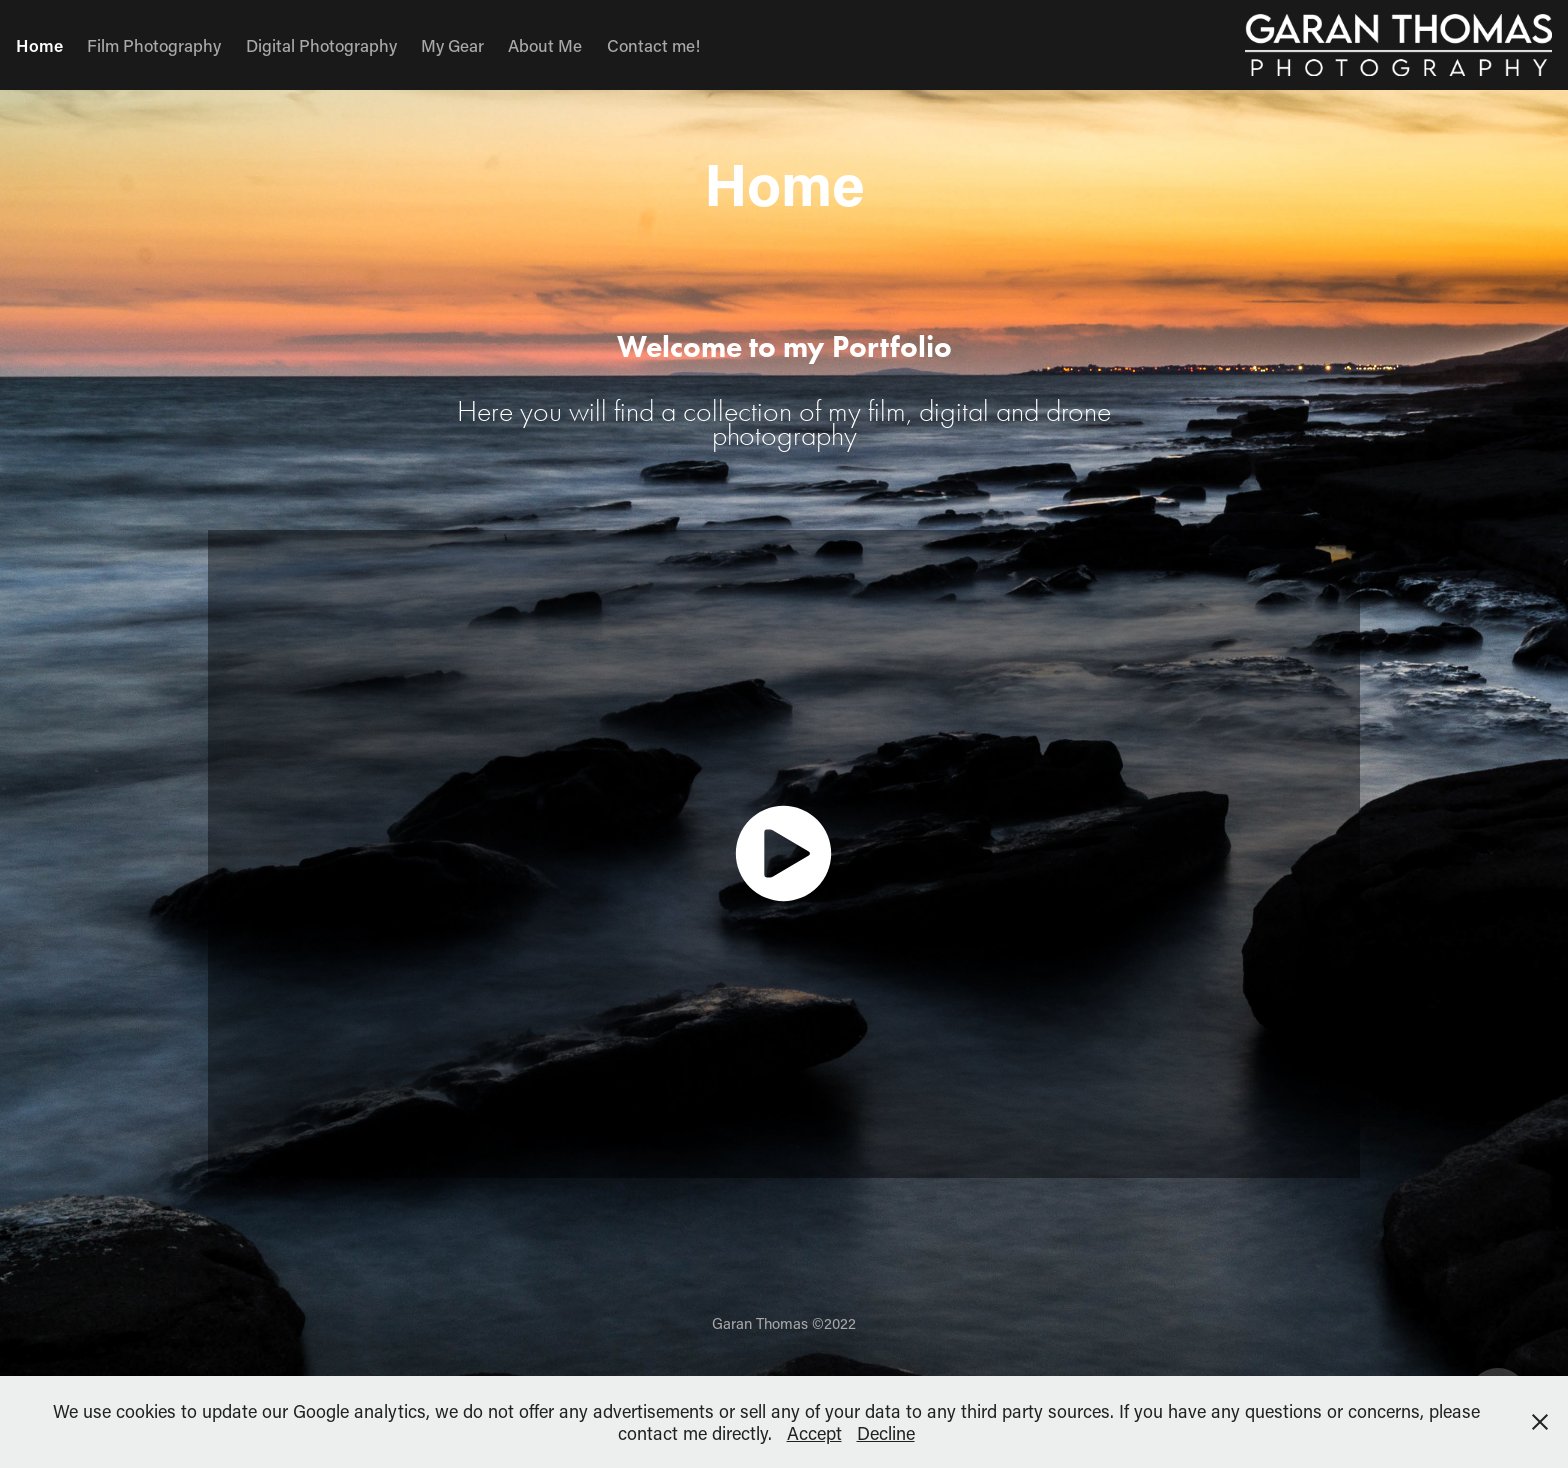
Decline (886, 1433)
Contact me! (653, 45)
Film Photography (154, 45)
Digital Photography (321, 45)
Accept (814, 1433)
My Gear (452, 45)
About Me (545, 45)
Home (39, 45)
